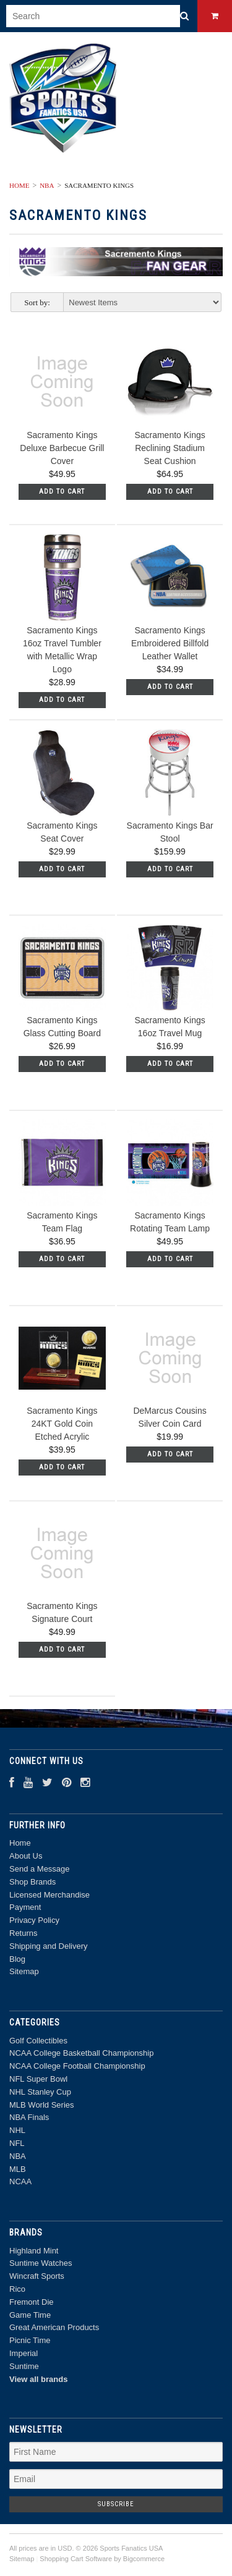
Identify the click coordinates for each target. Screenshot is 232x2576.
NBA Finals (29, 2117)
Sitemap (24, 1971)
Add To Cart (62, 492)
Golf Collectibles (38, 2040)
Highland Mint (34, 2250)
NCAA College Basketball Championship (81, 2053)
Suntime (24, 2366)
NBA (47, 185)
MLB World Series (41, 2104)
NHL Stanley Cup (40, 2092)
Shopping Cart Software (76, 2558)
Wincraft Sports (36, 2276)
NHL (17, 2130)
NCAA (20, 2181)
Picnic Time (29, 2340)
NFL (17, 2143)
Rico (17, 2289)
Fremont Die (31, 2302)
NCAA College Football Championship (77, 2066)
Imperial (23, 2353)
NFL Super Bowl (38, 2079)
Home (19, 185)
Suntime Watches (40, 2263)
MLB (17, 2169)
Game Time (30, 2315)
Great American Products (54, 2327)
